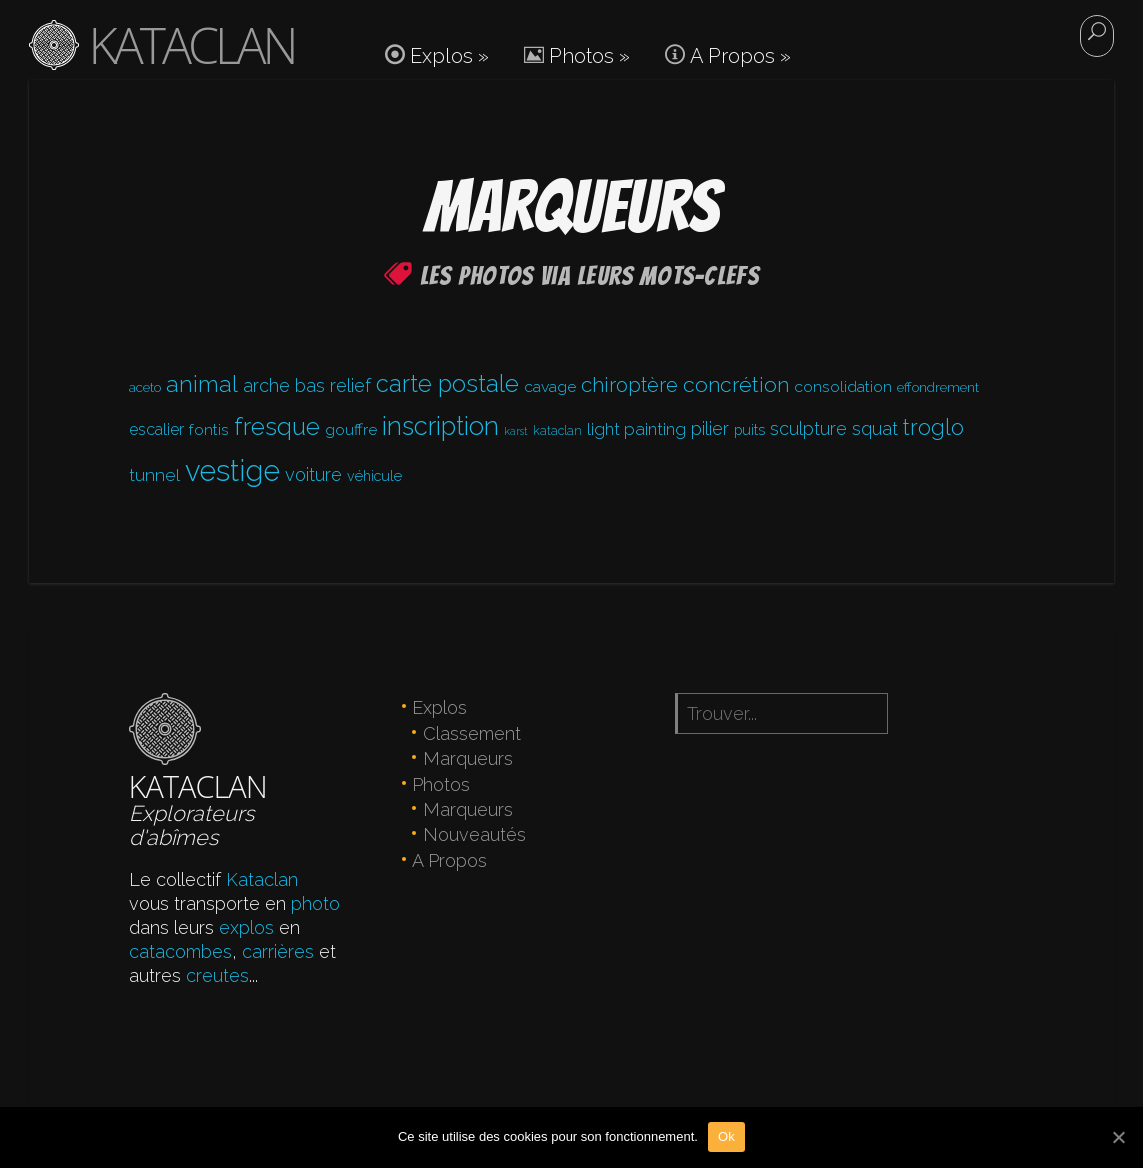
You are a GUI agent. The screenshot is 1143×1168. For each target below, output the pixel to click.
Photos (577, 56)
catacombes (180, 951)
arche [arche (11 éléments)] (266, 385)
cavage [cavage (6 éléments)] (550, 386)
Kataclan (262, 879)
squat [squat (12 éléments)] (875, 428)
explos (246, 927)
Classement (472, 733)
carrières (278, 951)
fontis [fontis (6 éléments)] (209, 429)
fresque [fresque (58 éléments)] (277, 426)
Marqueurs (468, 758)
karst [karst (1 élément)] (516, 431)
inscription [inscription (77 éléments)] (440, 426)
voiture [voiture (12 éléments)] (313, 474)
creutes (217, 975)
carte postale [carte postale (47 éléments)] (447, 384)
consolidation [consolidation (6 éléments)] (843, 386)
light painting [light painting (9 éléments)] (636, 429)
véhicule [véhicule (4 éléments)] (374, 475)
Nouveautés (474, 834)
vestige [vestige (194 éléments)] (232, 470)
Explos (437, 56)
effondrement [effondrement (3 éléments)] (938, 387)
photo (315, 903)
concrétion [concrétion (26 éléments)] (736, 384)
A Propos (728, 56)
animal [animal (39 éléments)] (202, 384)
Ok (726, 1136)
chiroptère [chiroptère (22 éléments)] (629, 385)
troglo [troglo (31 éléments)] (933, 427)
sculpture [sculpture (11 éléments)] (808, 428)
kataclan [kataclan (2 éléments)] (557, 430)
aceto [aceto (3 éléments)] (145, 387)
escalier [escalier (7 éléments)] (156, 429)
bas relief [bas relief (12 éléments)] (333, 385)
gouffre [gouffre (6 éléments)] (351, 429)
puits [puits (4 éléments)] (749, 429)
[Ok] (1118, 1137)
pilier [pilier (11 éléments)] (710, 428)
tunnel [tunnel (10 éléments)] (154, 474)
